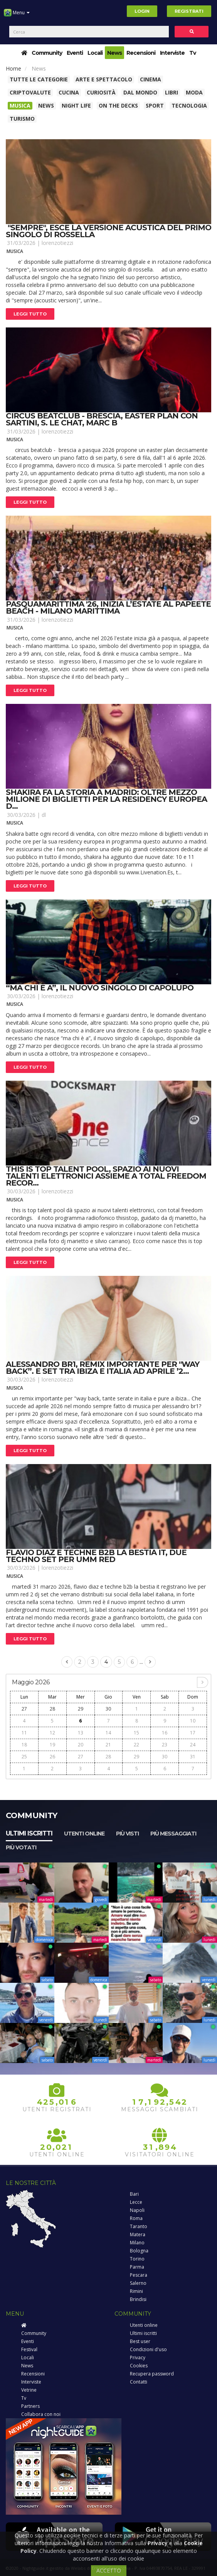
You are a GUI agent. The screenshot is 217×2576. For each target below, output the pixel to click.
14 (108, 1732)
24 (192, 1744)
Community (47, 52)
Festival (29, 2349)
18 (24, 1744)
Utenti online (84, 1833)
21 (108, 1744)
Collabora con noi (41, 2414)
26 (52, 1756)
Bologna (139, 2250)
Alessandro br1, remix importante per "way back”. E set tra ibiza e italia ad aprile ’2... (102, 1368)
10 (192, 1720)
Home (13, 68)
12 (52, 1732)
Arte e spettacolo (104, 79)
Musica (20, 105)
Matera (137, 2234)
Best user (140, 2341)
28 (52, 1709)
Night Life (76, 105)
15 (136, 1732)
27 (24, 1709)
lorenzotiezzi (57, 242)
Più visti (127, 1833)
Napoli (137, 2210)
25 (24, 1756)
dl (44, 814)
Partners (30, 2406)
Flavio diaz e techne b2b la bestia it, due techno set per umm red (96, 1556)
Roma (136, 2218)
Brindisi (138, 2299)
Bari (134, 2194)
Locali (95, 52)
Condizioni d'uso (148, 2349)
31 (192, 1756)
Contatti (138, 2382)
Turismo (22, 118)
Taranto (138, 2226)
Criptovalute (30, 92)
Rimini (136, 2291)
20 (80, 1744)
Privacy (137, 2357)
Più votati (21, 1847)
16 (164, 1732)
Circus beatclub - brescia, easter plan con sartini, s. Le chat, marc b (102, 419)
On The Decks (118, 105)
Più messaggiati (173, 1833)
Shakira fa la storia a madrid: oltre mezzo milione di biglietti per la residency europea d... (106, 799)
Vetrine (29, 2390)
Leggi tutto (30, 314)
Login (142, 11)
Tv (192, 52)
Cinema (150, 79)
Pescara (138, 2275)
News (114, 52)
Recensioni (140, 52)
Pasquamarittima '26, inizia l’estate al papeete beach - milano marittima (108, 607)
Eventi (75, 52)
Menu (17, 15)
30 (108, 1709)
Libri (171, 92)
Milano (137, 2242)
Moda (194, 92)
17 (192, 1732)
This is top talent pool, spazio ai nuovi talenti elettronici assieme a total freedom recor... (106, 1176)
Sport (155, 105)
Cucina (69, 92)
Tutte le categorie (39, 79)
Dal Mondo (140, 92)
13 (80, 1732)
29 (80, 1709)
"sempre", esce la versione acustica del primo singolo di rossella (108, 231)
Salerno (138, 2283)
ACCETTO (108, 2570)
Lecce (136, 2202)
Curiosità (101, 92)
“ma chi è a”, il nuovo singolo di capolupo (99, 987)
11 (24, 1732)
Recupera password (152, 2373)
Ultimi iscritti (29, 1833)
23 (164, 1744)
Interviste (172, 52)
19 (52, 1744)
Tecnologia (189, 105)
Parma (137, 2267)
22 (136, 1744)
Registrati (189, 11)
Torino (137, 2258)
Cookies (139, 2365)
